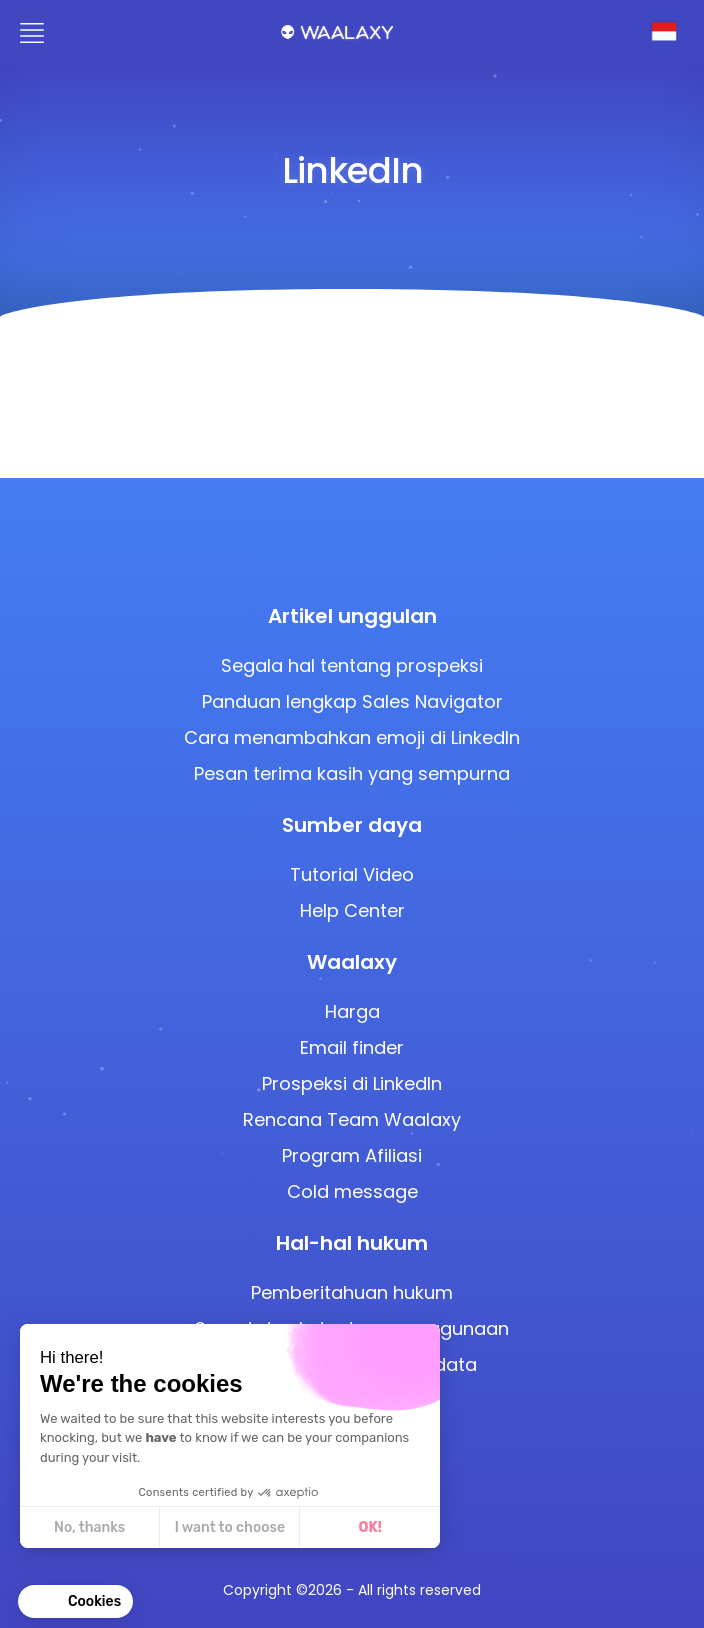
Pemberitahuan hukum (352, 1292)
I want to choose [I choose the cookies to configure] (230, 1527)
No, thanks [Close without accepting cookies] (89, 1527)
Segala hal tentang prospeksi (352, 665)
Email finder (352, 1047)
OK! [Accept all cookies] (370, 1527)
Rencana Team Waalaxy (352, 1119)
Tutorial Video (352, 874)
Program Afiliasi (352, 1155)
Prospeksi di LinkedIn (352, 1083)
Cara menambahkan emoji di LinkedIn (352, 737)
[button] (75, 1602)
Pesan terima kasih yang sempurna (352, 773)
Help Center (352, 910)
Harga (352, 1011)
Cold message (352, 1191)
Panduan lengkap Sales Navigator (352, 701)
